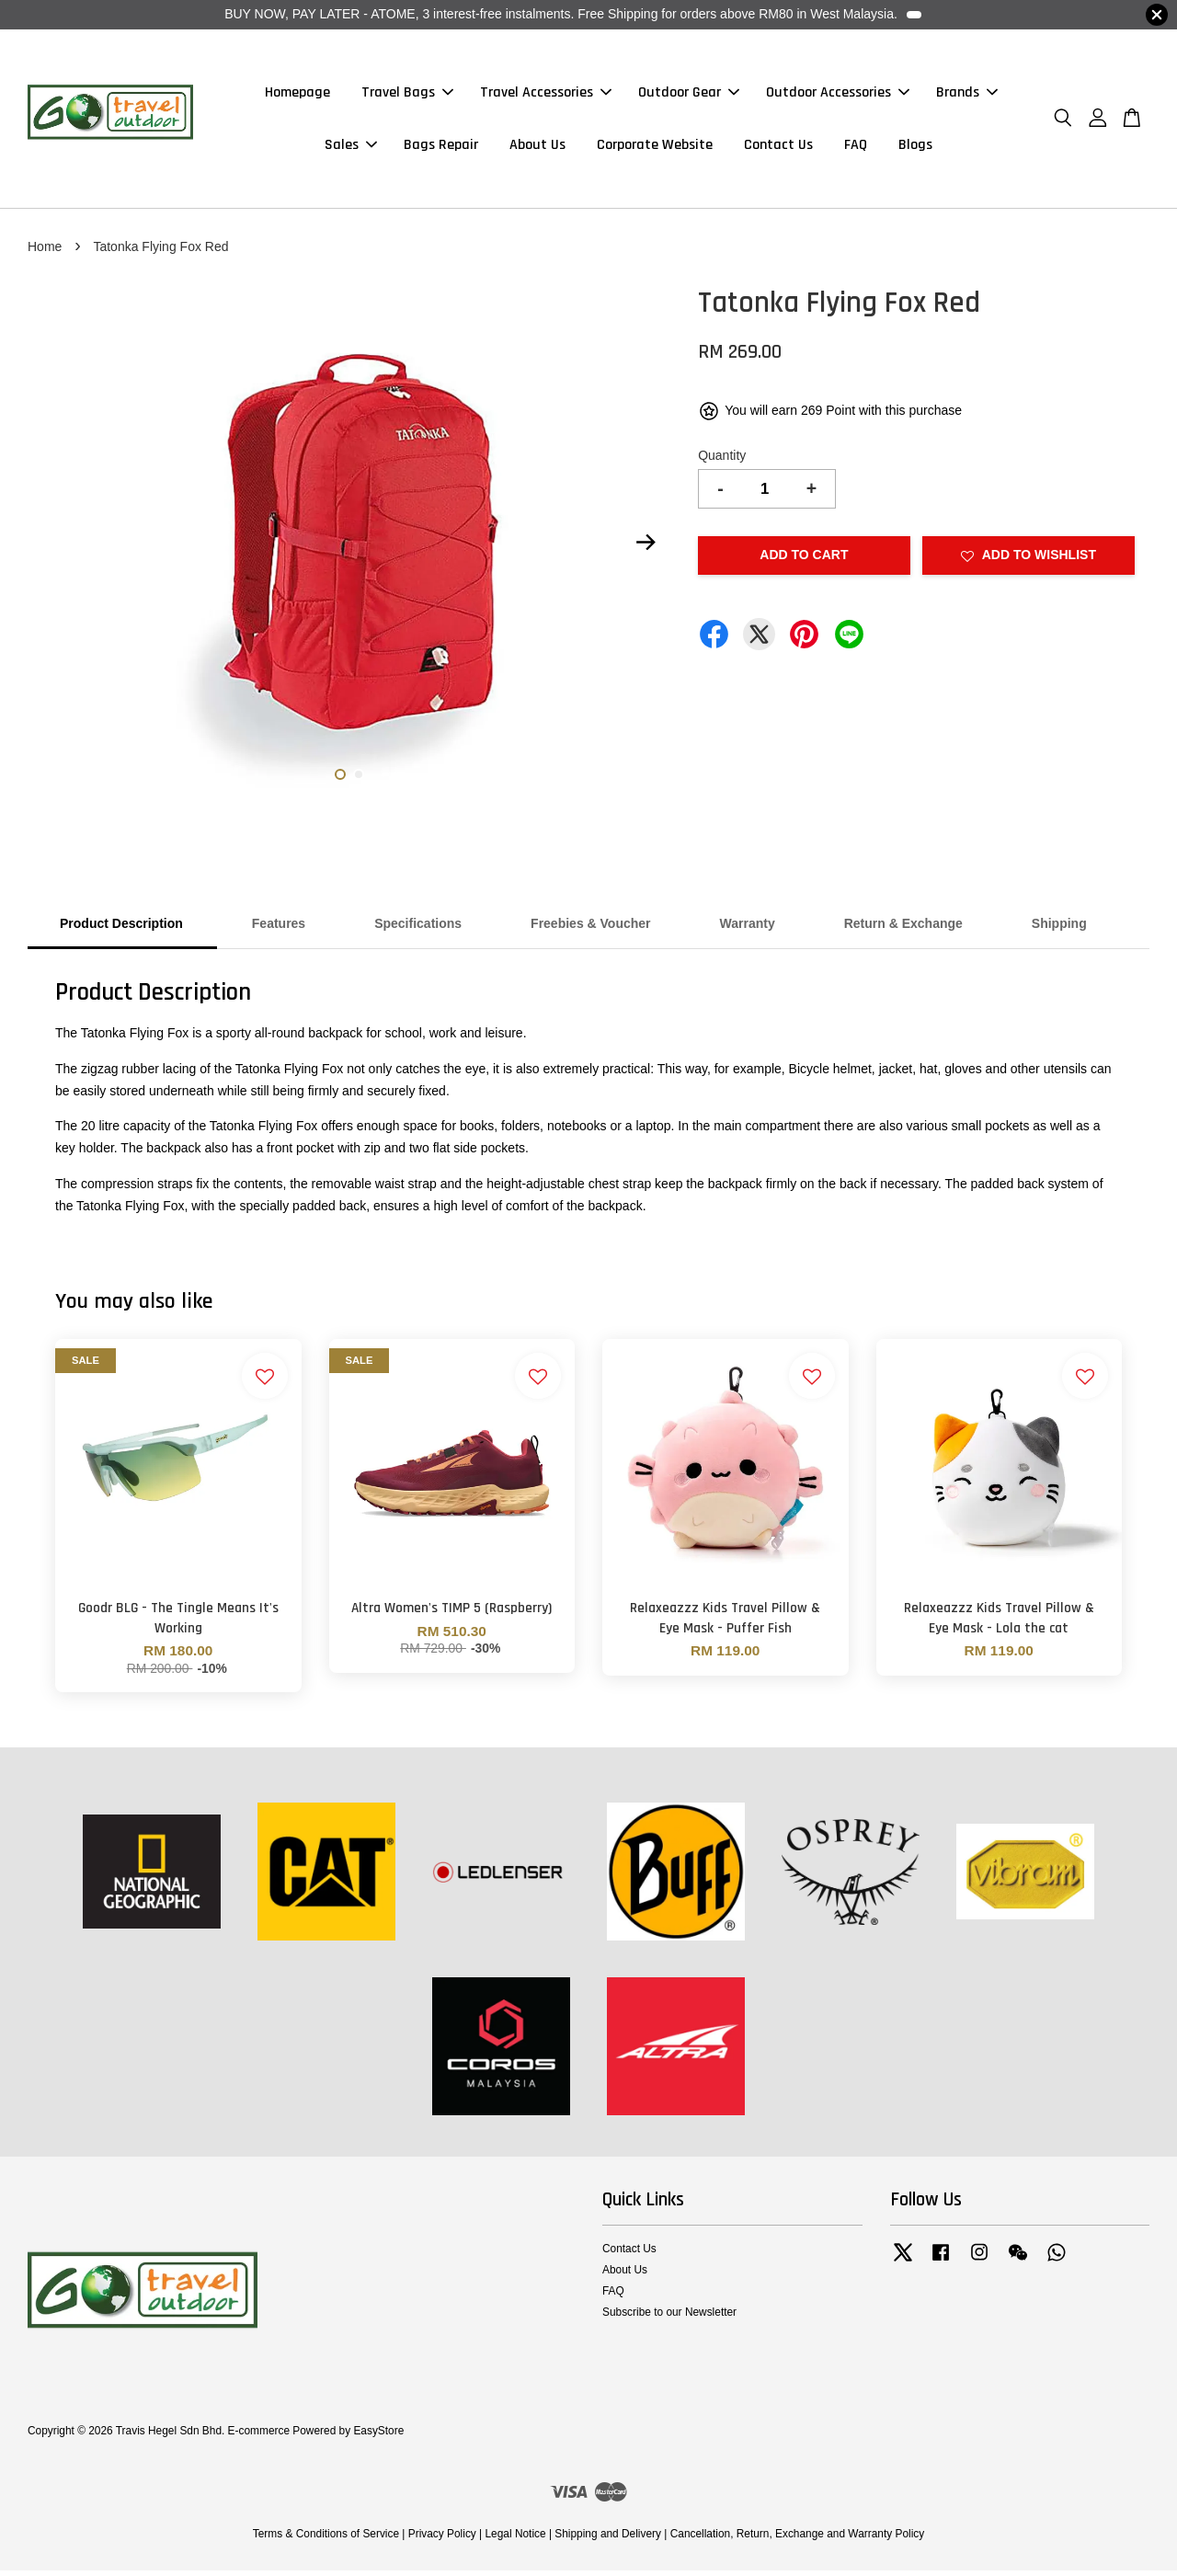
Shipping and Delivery (607, 2539)
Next (645, 548)
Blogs (915, 147)
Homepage (297, 95)
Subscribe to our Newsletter (669, 2317)
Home (45, 252)
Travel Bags (407, 95)
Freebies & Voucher (590, 929)
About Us (537, 147)
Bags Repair (441, 147)
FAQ (855, 147)
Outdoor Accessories (837, 95)
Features (278, 929)
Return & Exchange (903, 929)
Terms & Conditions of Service (326, 2539)
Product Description (121, 929)
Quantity (722, 460)
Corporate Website (655, 147)
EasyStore (378, 2436)
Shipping (1059, 929)
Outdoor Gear (688, 95)
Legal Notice (515, 2539)
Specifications (418, 929)
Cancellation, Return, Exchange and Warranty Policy (797, 2539)
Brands (967, 95)
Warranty (747, 929)
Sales (351, 147)
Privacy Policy (442, 2539)
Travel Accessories (545, 95)
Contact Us (778, 147)
